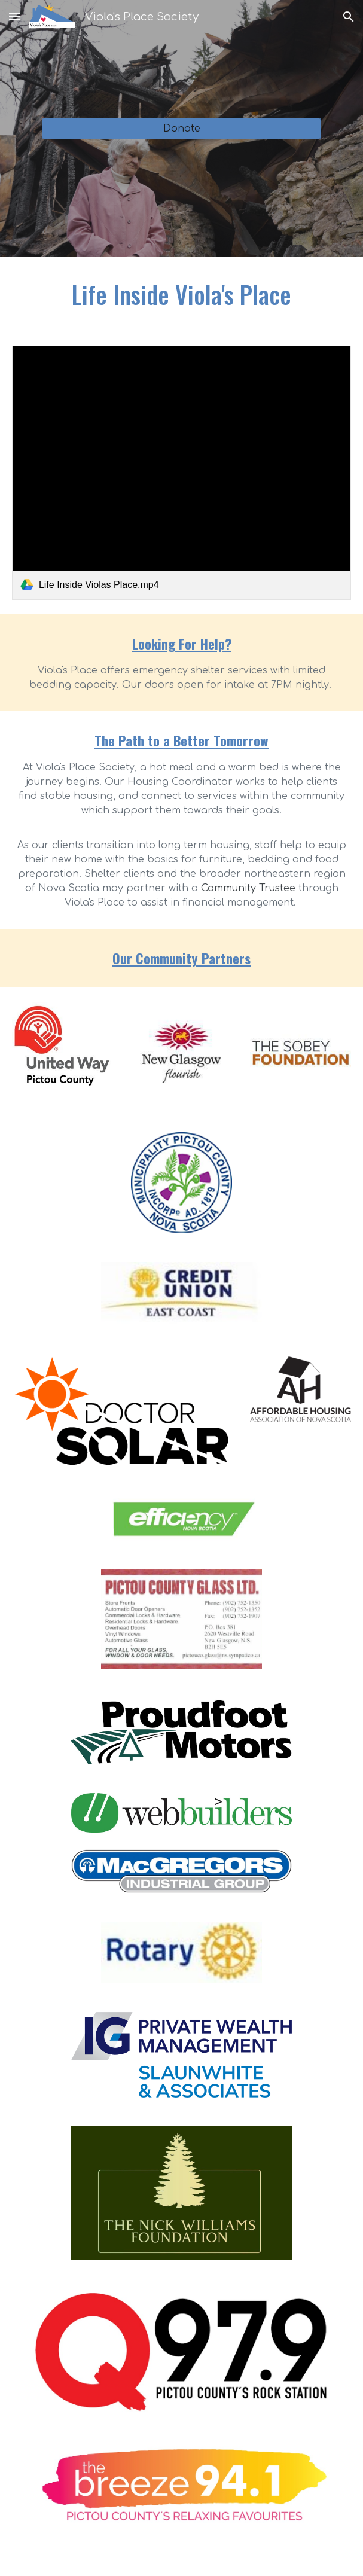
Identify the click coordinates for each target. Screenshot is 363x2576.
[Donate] (181, 129)
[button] (14, 16)
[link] (181, 473)
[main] (181, 294)
